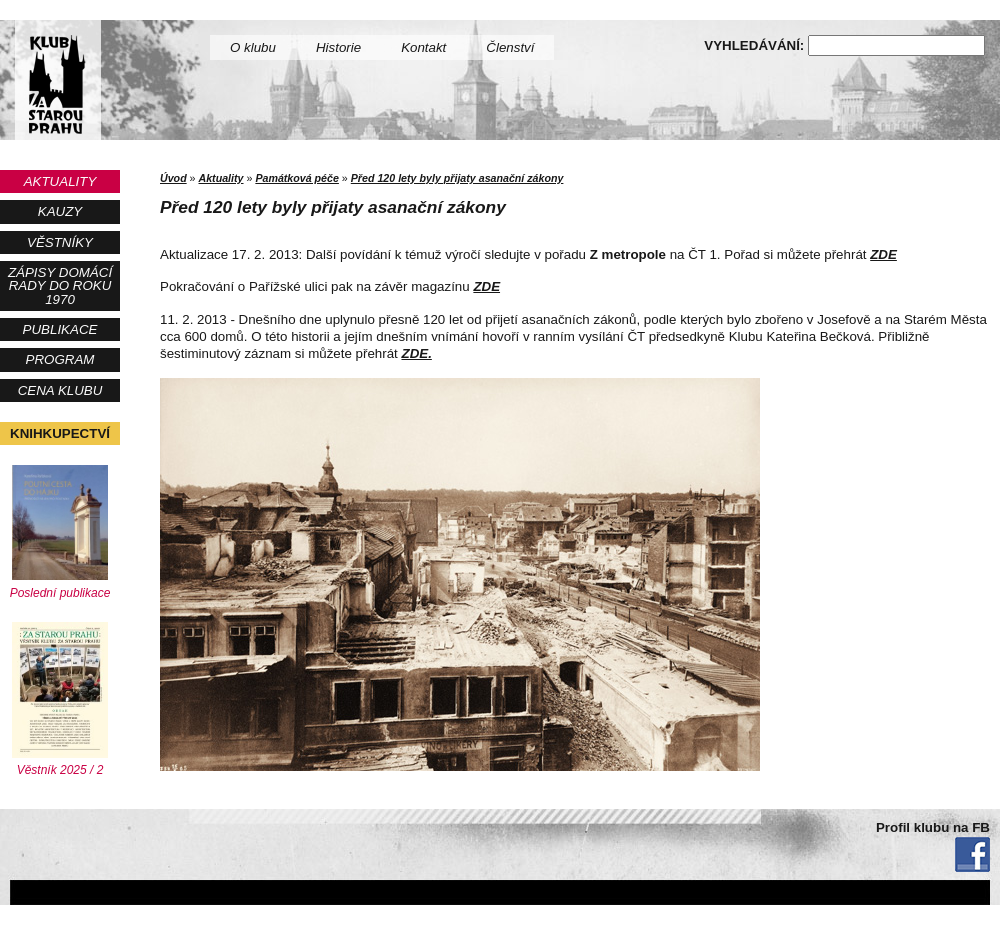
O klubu (253, 47)
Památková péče (297, 178)
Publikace (60, 329)
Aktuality (60, 181)
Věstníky (60, 242)
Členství (510, 47)
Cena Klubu (60, 390)
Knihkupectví (60, 433)
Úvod (173, 178)
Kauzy (60, 211)
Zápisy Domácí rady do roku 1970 (60, 286)
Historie (338, 47)
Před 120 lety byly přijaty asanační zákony (457, 178)
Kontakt (423, 47)
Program (60, 359)
